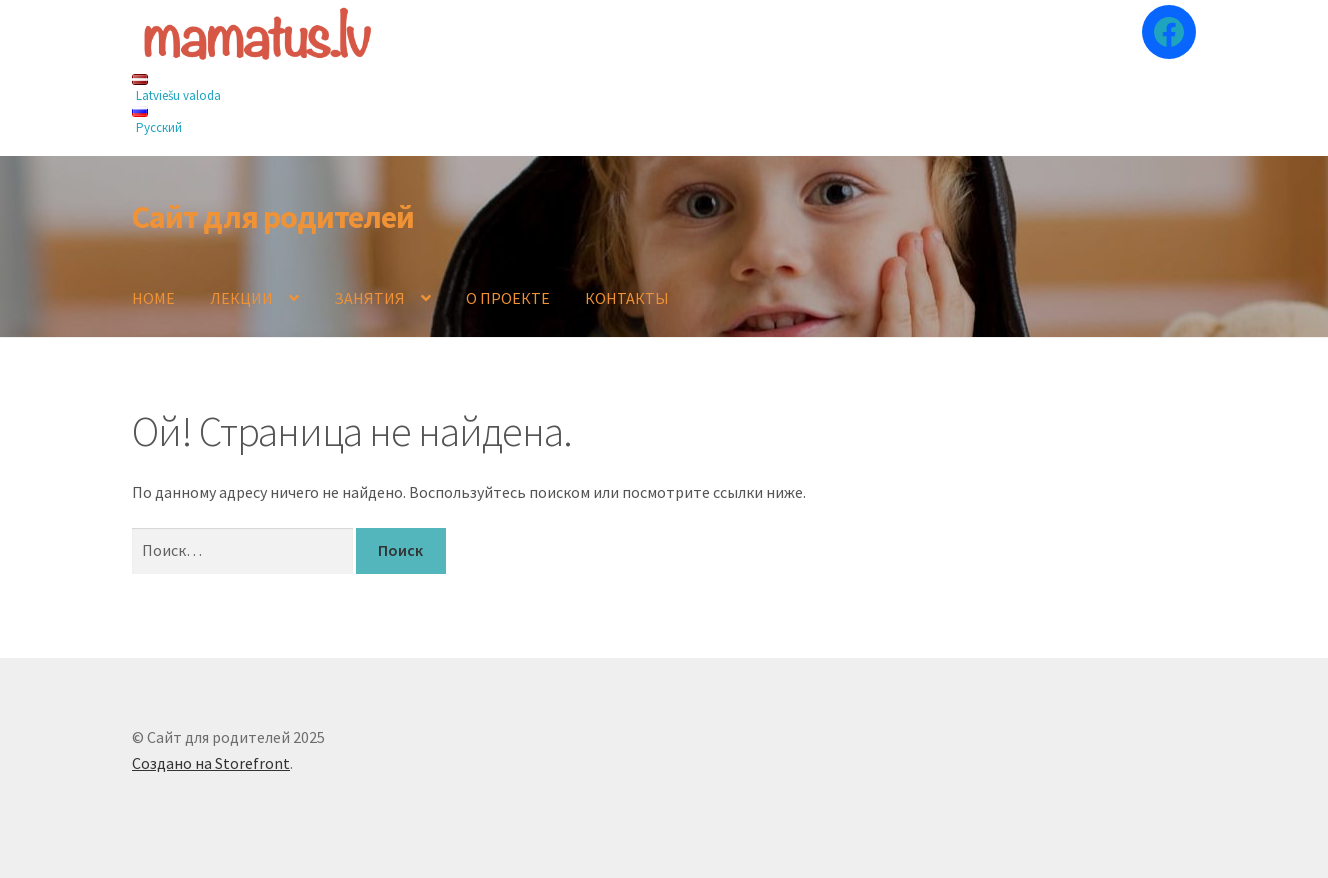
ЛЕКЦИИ (241, 298)
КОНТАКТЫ (627, 298)
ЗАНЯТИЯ (369, 298)
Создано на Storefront (211, 763)
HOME (153, 298)
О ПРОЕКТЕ (508, 298)
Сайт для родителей (273, 217)
